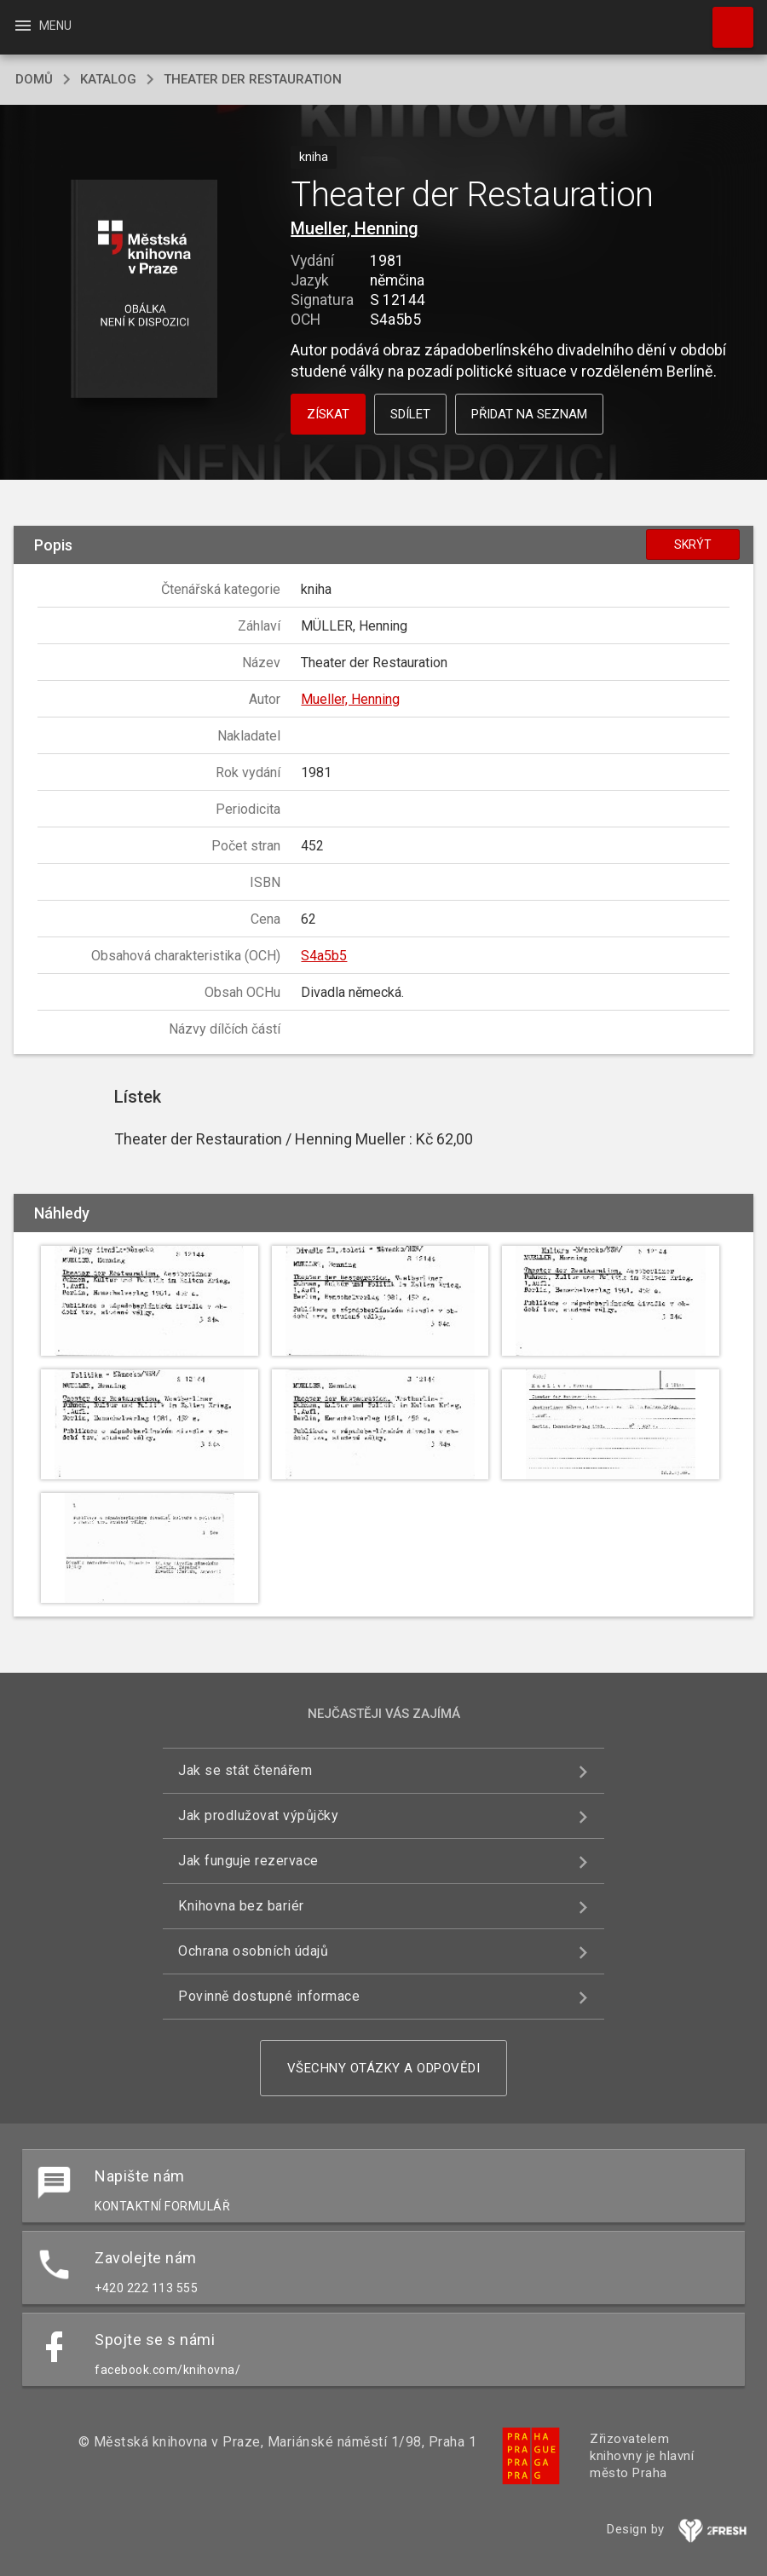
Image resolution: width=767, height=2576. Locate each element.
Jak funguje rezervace (248, 1861)
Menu (42, 25)
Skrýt (693, 544)
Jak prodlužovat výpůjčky (258, 1815)
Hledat (725, 19)
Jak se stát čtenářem (245, 1770)
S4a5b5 (324, 956)
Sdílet (410, 414)
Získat (328, 414)
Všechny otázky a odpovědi (384, 2068)
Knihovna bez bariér (241, 1906)
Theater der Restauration (253, 79)
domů (34, 79)
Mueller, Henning (354, 228)
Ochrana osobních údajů (253, 1951)
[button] (144, 290)
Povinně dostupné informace (269, 1996)
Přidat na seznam (529, 414)
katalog (108, 79)
